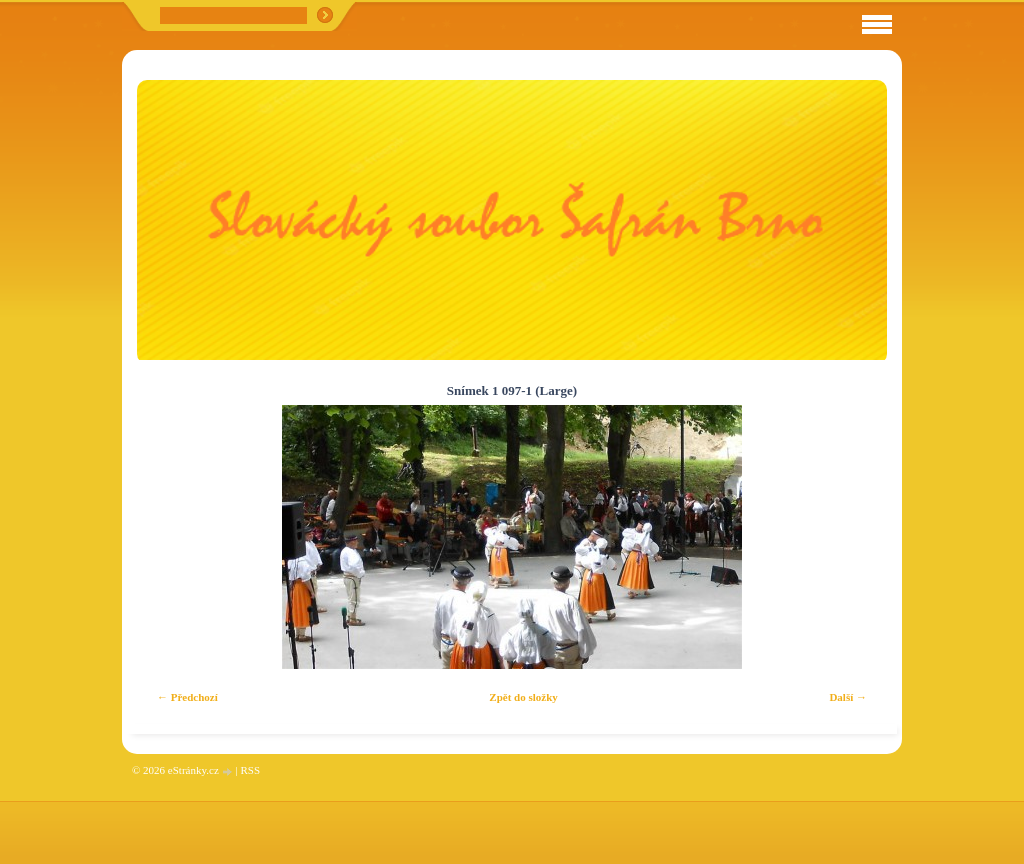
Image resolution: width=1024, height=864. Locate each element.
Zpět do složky (523, 697)
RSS (250, 770)
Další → (848, 697)
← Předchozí (187, 697)
